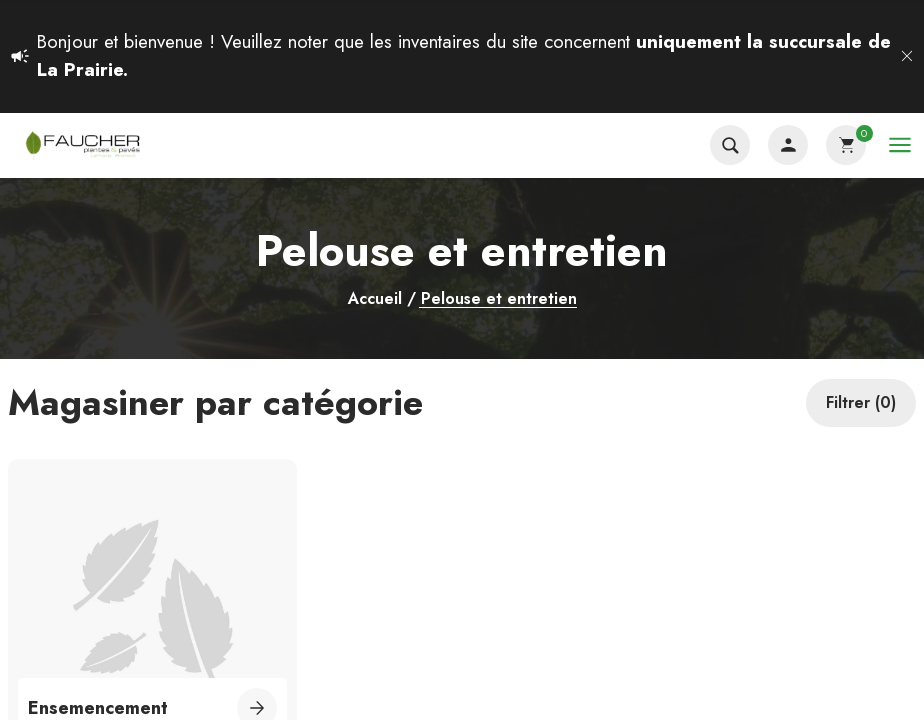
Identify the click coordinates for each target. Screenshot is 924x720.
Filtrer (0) (861, 402)
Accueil (375, 299)
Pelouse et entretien (499, 299)
